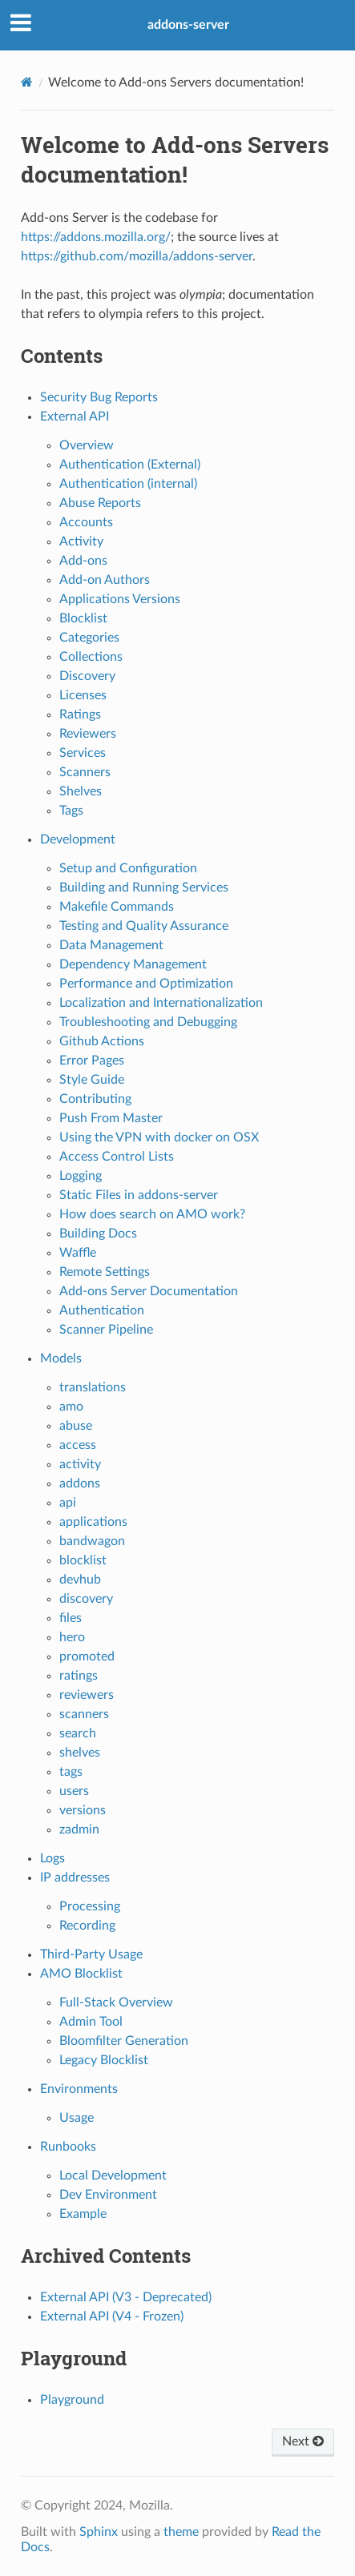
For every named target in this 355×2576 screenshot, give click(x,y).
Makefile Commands (116, 906)
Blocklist (83, 618)
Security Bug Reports (99, 397)
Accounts (86, 522)
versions (82, 1810)
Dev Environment (108, 2194)
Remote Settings (104, 1272)
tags (71, 1771)
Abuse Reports (100, 503)
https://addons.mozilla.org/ (96, 237)
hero (72, 1637)
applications (93, 1521)
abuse (75, 1425)
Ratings (80, 714)
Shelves (80, 791)
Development (77, 839)
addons (79, 1483)
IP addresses (75, 1877)
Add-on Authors (104, 580)
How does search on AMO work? (152, 1214)
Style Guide (91, 1079)
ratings (78, 1675)
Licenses (83, 695)
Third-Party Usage (91, 1954)
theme (181, 2532)
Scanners (85, 772)
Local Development (113, 2175)
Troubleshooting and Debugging (148, 1022)
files (70, 1618)
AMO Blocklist (81, 1973)
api (67, 1502)
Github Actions (101, 1041)
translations (92, 1387)
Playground (72, 2399)
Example (83, 2214)
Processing (89, 1906)
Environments (79, 2089)
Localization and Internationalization (161, 1002)
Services (82, 753)
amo (71, 1406)
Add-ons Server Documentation (148, 1291)
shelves (79, 1752)
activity (80, 1464)
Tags (71, 810)
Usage (76, 2117)
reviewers (86, 1694)
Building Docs (98, 1233)
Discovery (87, 676)
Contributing (95, 1099)
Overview (86, 445)
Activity (81, 541)
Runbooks (68, 2146)
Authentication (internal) (128, 483)
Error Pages (91, 1060)
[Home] (27, 82)
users (74, 1791)
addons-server (188, 24)
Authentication (101, 1310)
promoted (87, 1656)
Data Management (111, 945)
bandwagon (92, 1541)
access (77, 1445)
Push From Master (111, 1118)
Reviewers (87, 733)
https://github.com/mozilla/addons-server (136, 256)
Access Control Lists (116, 1156)
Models (61, 1358)
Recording (87, 1925)
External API (74, 416)
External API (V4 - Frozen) (112, 2316)
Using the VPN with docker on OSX (159, 1137)
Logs (52, 1858)
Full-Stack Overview (116, 2002)
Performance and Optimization (146, 983)
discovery (86, 1598)
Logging (80, 1175)
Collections (91, 656)
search (77, 1733)
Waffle (77, 1252)
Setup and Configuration (128, 868)
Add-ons (83, 560)
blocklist (83, 1560)
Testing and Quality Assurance (143, 926)
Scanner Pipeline (106, 1329)
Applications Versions (119, 599)
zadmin (79, 1829)
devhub (80, 1579)
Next (303, 2441)
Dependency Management (133, 964)
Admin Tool (91, 2021)
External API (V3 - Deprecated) (126, 2297)
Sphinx (98, 2532)
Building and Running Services (143, 887)
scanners (84, 1714)
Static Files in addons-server (138, 1195)
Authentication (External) (129, 464)
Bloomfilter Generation (123, 2041)
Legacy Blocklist (103, 2060)
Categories (89, 637)
